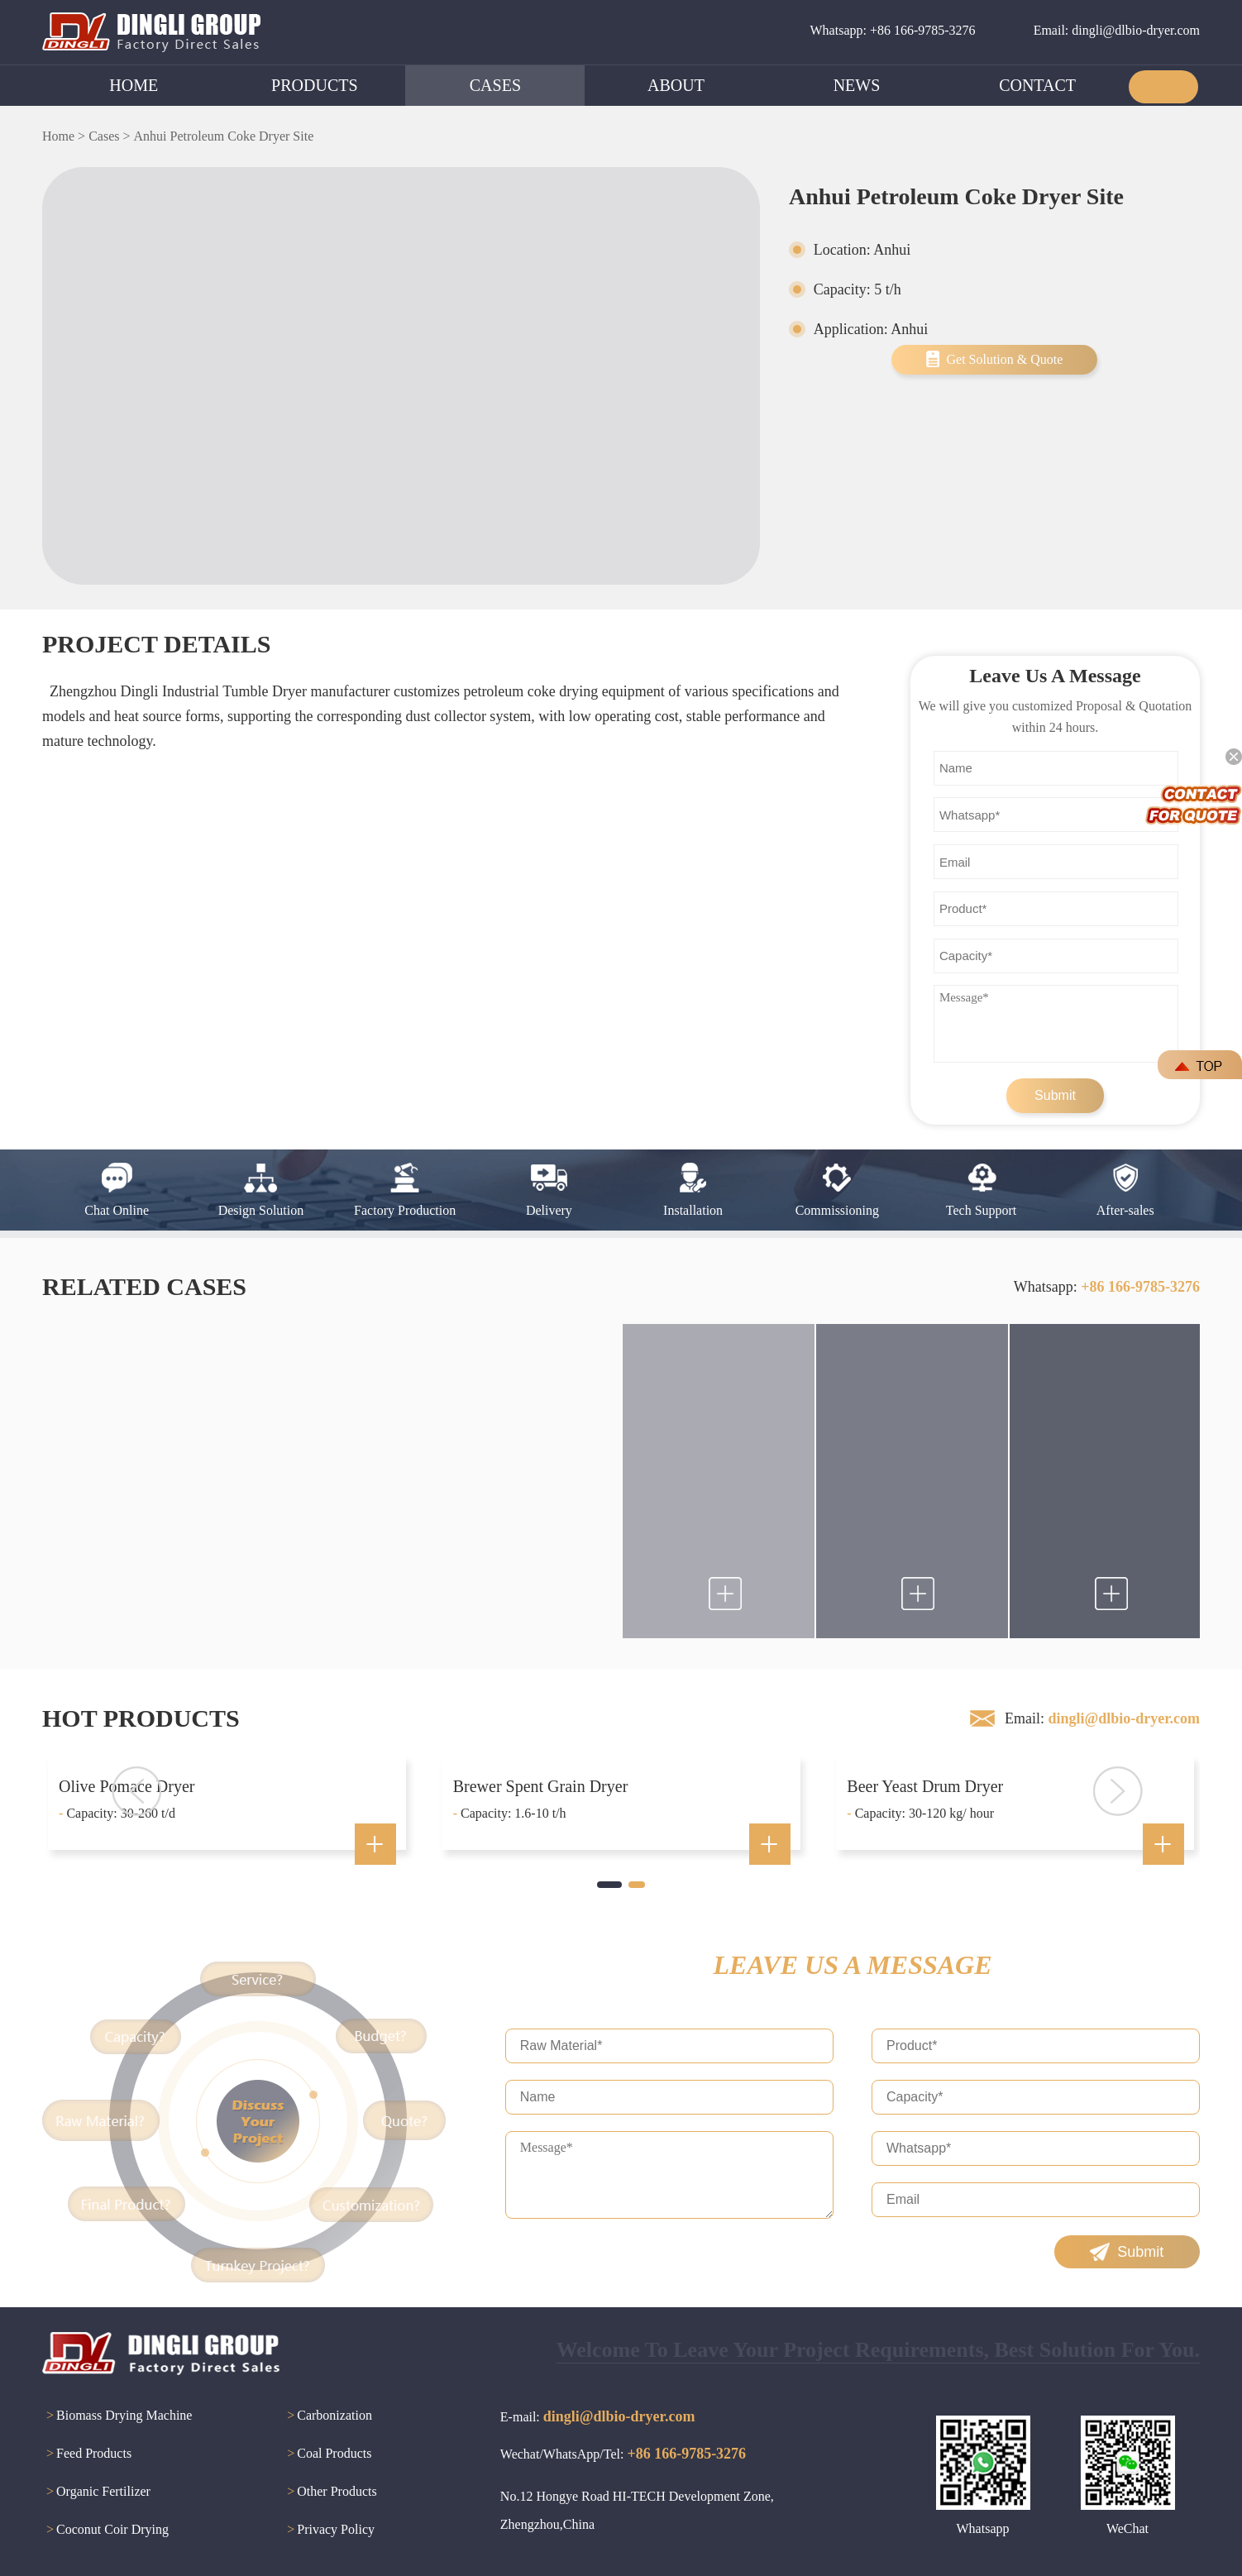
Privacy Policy (329, 2530)
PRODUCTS (314, 85)
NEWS (857, 85)
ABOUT (676, 85)
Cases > (109, 136)
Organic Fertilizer (96, 2492)
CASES (495, 85)
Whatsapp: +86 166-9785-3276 (893, 30)
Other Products (329, 2492)
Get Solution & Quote (1004, 359)
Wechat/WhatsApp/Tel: (623, 2453)
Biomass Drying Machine (117, 2416)
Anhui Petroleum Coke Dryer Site (223, 136)
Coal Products (327, 2454)
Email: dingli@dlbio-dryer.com (1117, 30)
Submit (1055, 1095)
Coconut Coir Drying (105, 2530)
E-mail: (597, 2416)
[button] (609, 1884)
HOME (133, 85)
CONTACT (1037, 85)
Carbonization (327, 2416)
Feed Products (86, 2454)
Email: (1102, 1718)
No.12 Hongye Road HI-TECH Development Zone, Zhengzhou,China (637, 2510)
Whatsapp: (1107, 1286)
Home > (63, 136)
